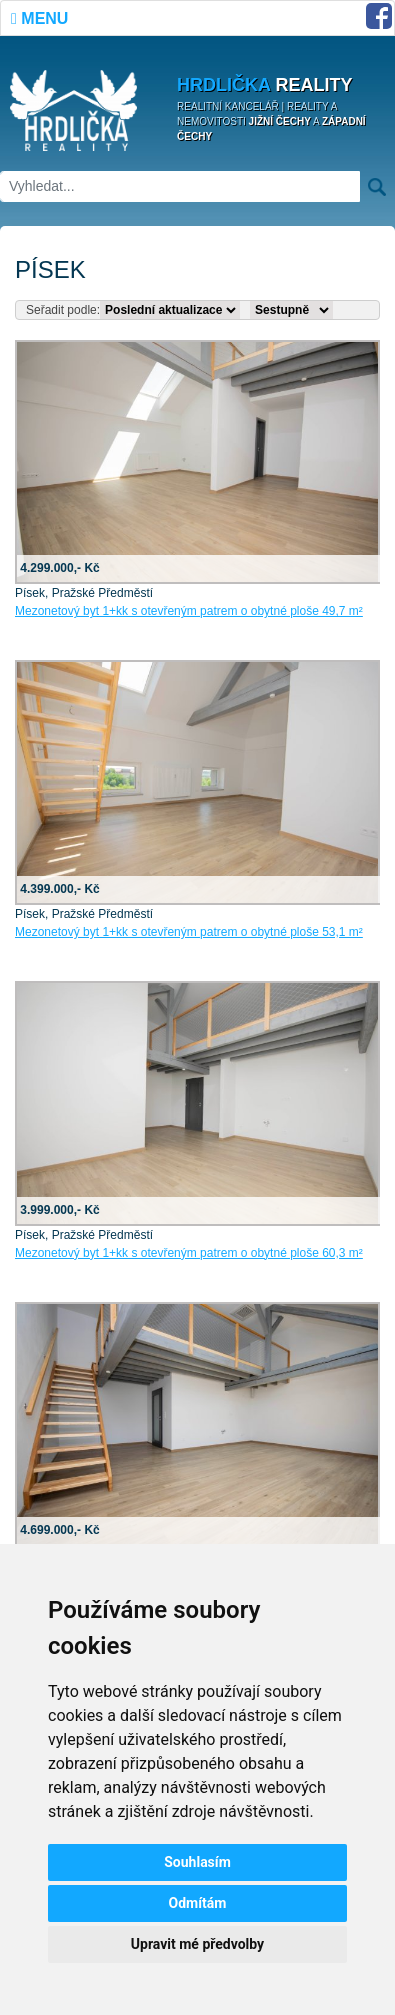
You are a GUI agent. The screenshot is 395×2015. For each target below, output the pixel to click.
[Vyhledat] (180, 186)
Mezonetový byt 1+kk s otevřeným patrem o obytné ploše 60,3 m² (189, 1253)
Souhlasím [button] (197, 1862)
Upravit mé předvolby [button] (197, 1944)
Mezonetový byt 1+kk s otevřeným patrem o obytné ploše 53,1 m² (189, 932)
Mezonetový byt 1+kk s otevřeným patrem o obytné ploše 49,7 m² (189, 611)
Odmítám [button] (198, 1903)
